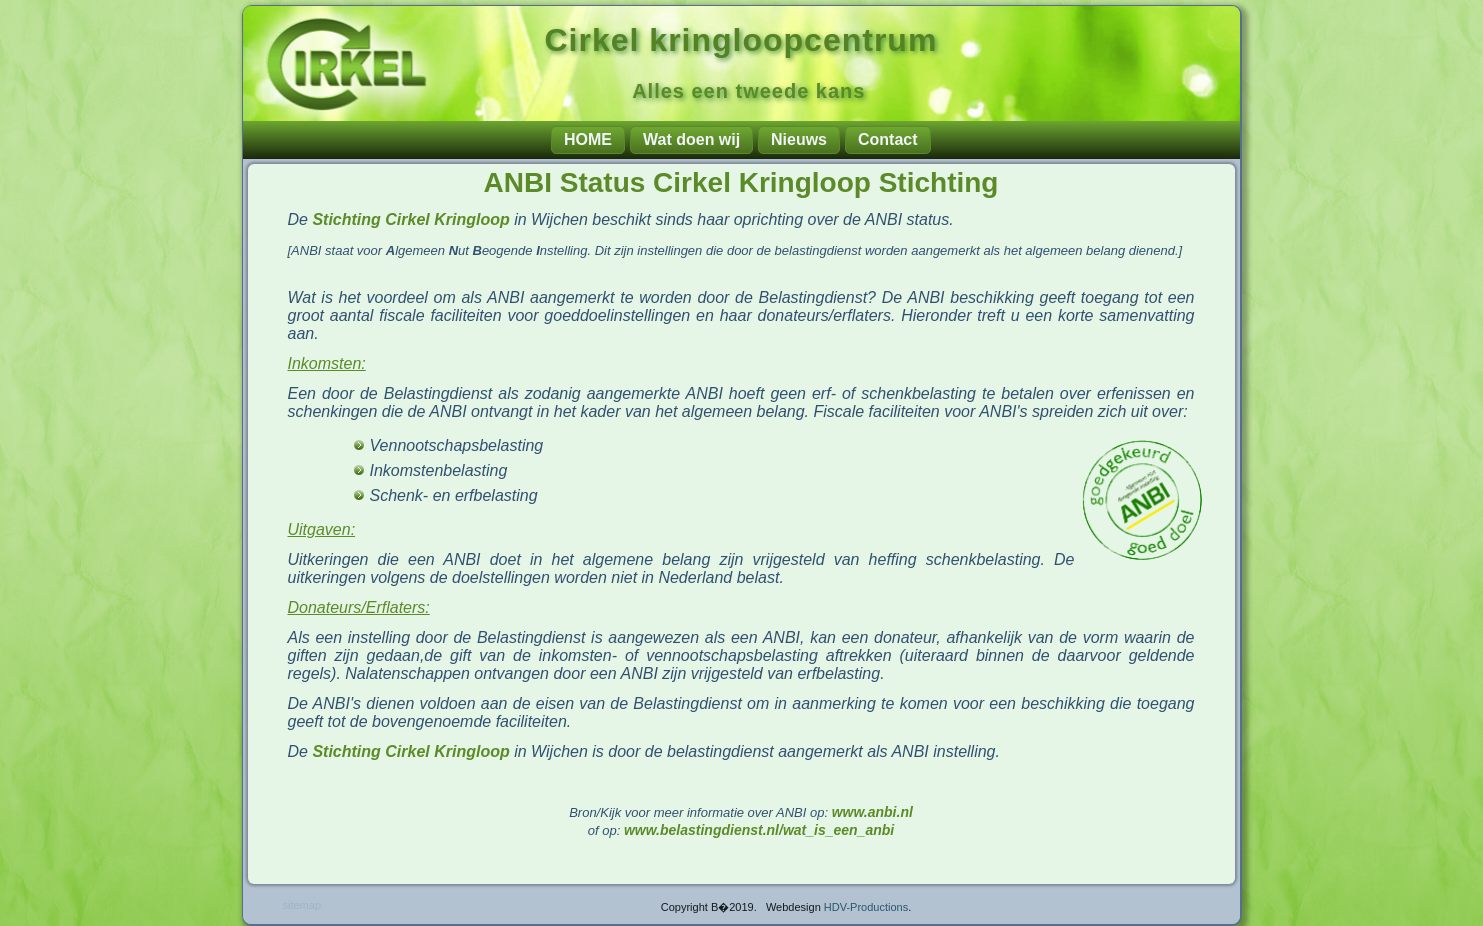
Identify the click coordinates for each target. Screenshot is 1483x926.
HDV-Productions (866, 907)
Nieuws (799, 139)
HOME (588, 139)
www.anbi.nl (872, 812)
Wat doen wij (691, 139)
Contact (888, 139)
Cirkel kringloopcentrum (741, 40)
